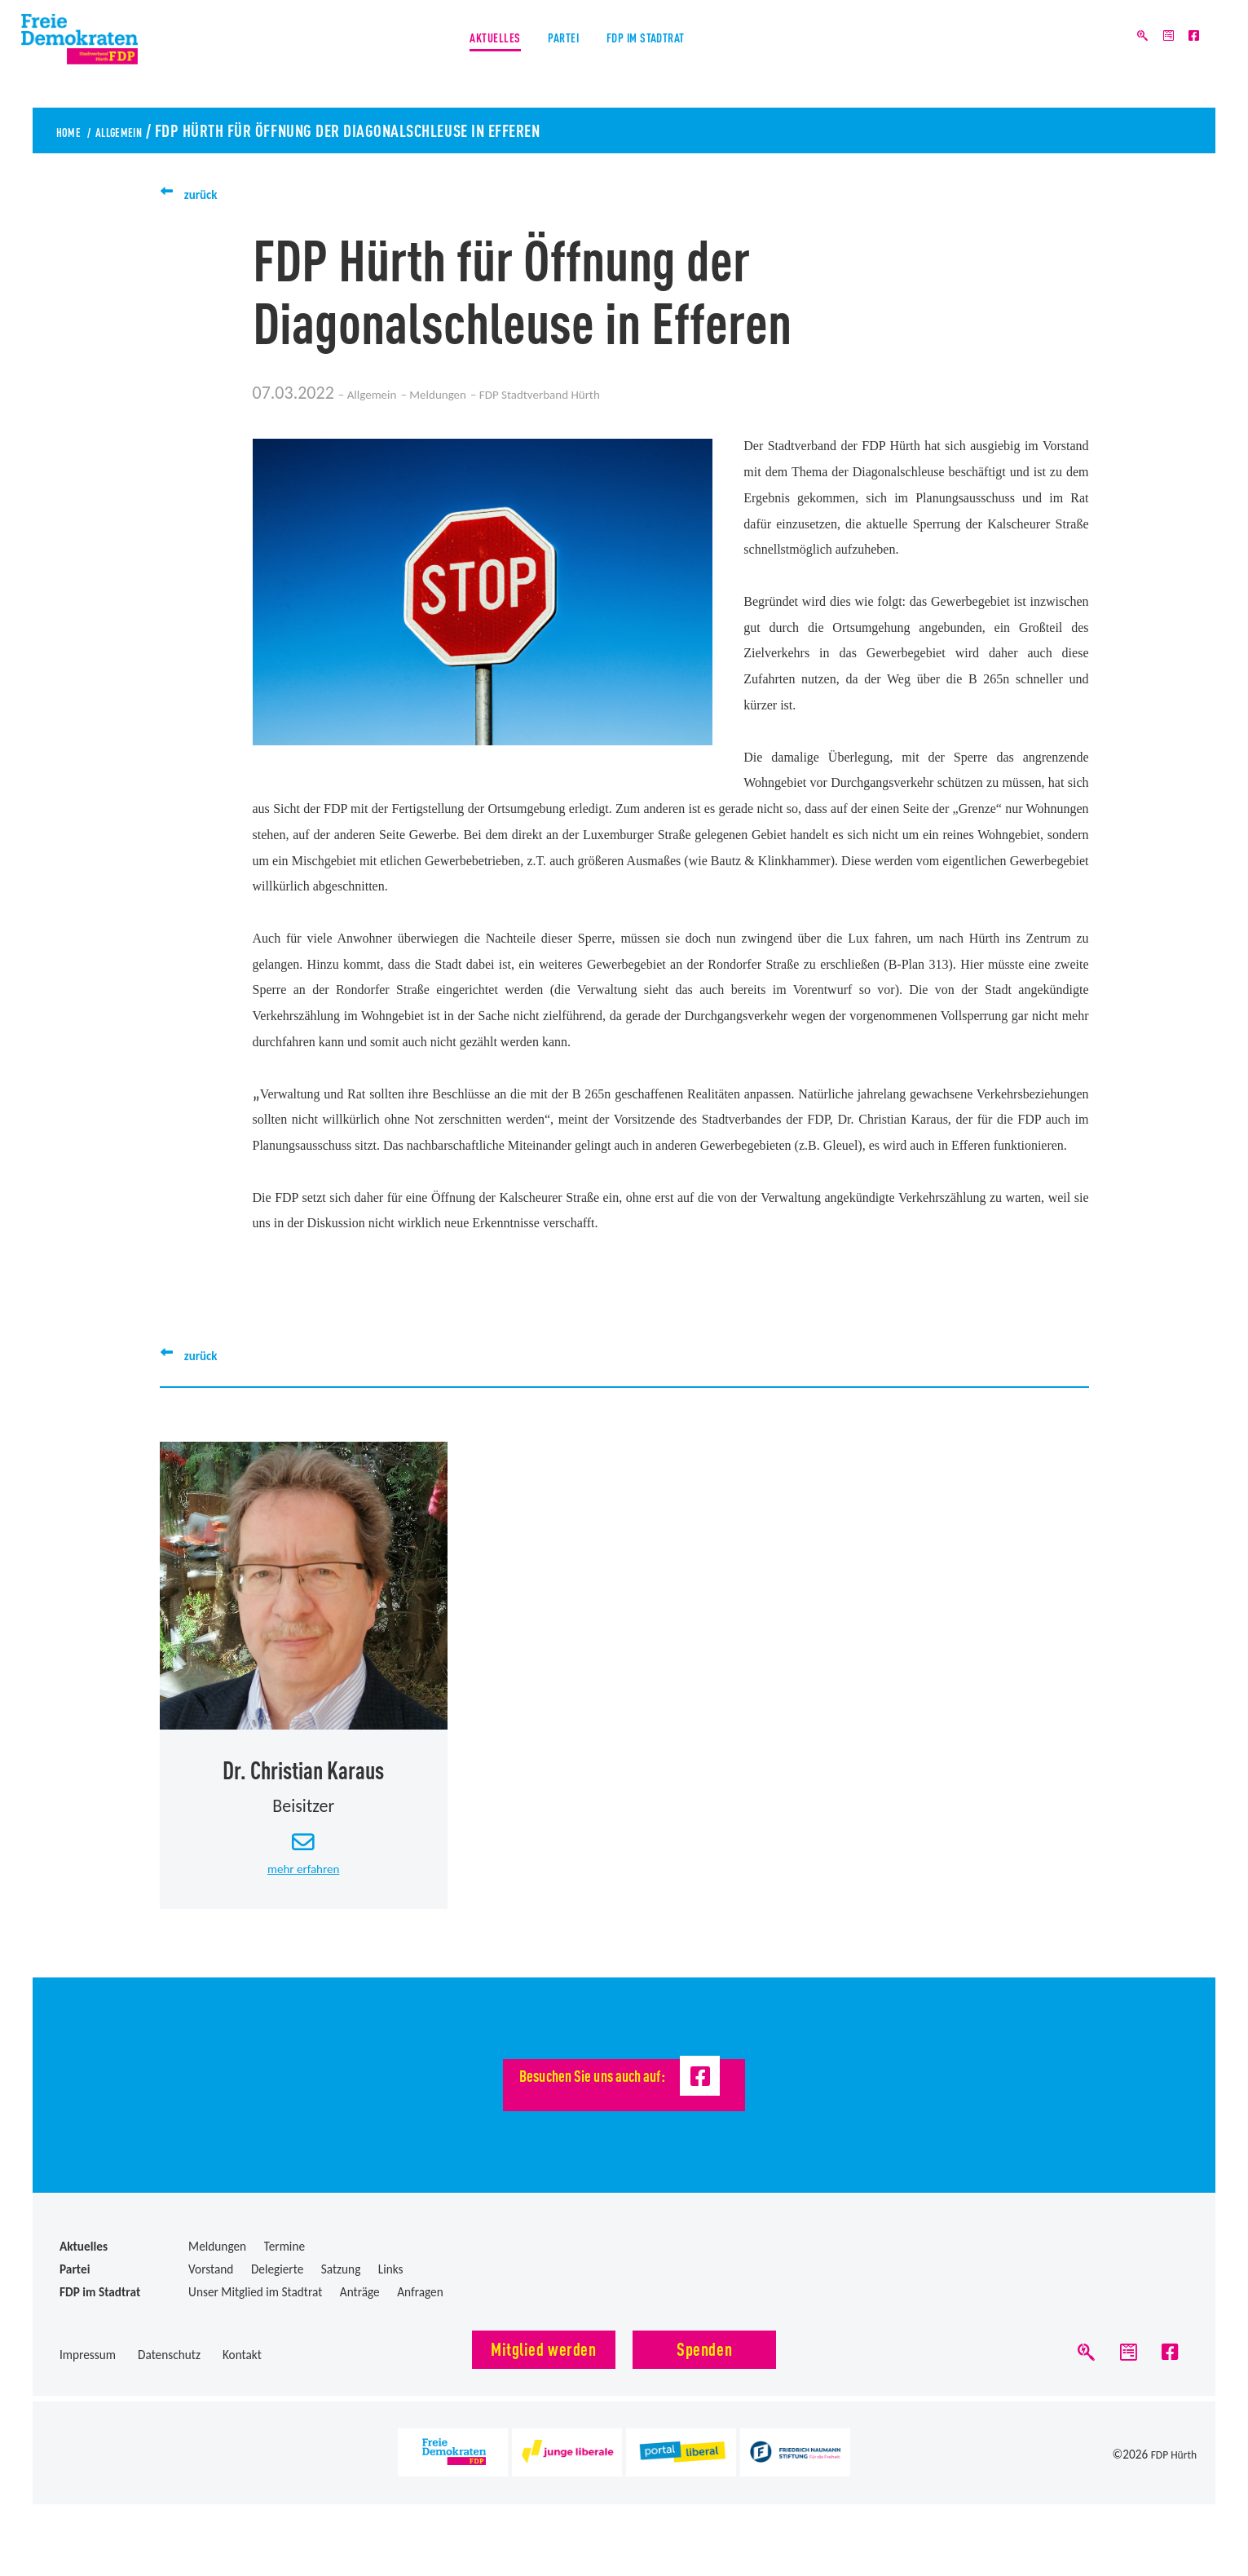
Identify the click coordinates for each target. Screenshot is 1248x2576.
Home (74, 129)
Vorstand (210, 2287)
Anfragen (420, 2310)
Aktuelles (456, 56)
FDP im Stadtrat (677, 56)
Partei (556, 56)
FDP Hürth (1170, 2482)
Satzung (341, 2287)
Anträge (360, 2310)
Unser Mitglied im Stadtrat (255, 2310)
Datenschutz (169, 2373)
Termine (284, 2265)
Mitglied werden (543, 2367)
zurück (208, 193)
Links (391, 2287)
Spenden (704, 2367)
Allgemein (146, 129)
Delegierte (277, 2287)
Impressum (88, 2373)
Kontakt (242, 2373)
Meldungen (482, 393)
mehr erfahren (303, 1886)
